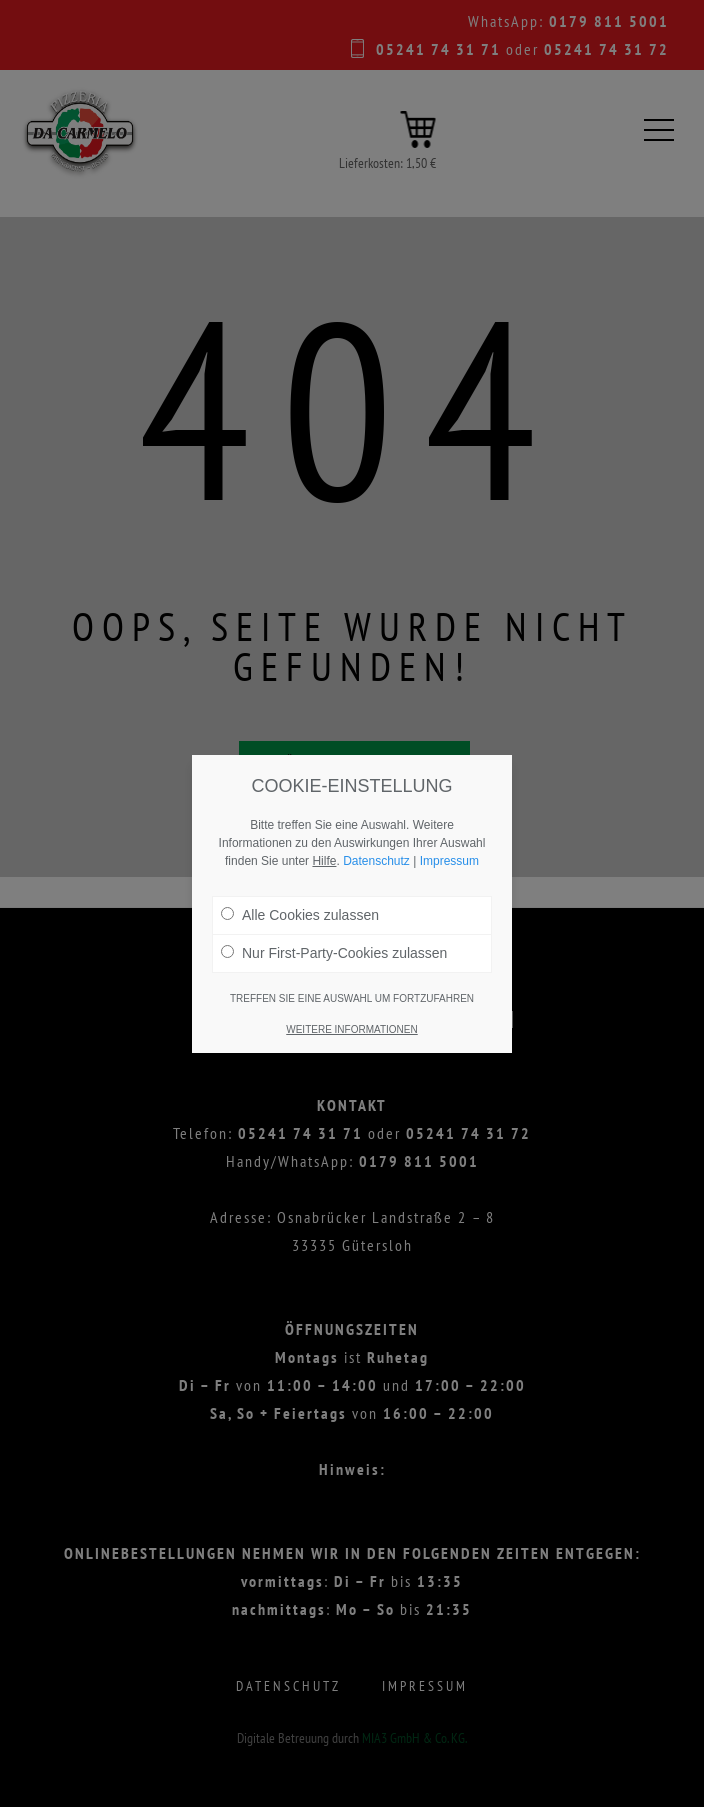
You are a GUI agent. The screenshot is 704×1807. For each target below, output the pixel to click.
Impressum (449, 861)
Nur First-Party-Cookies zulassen (334, 953)
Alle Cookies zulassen (300, 915)
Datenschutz (376, 861)
